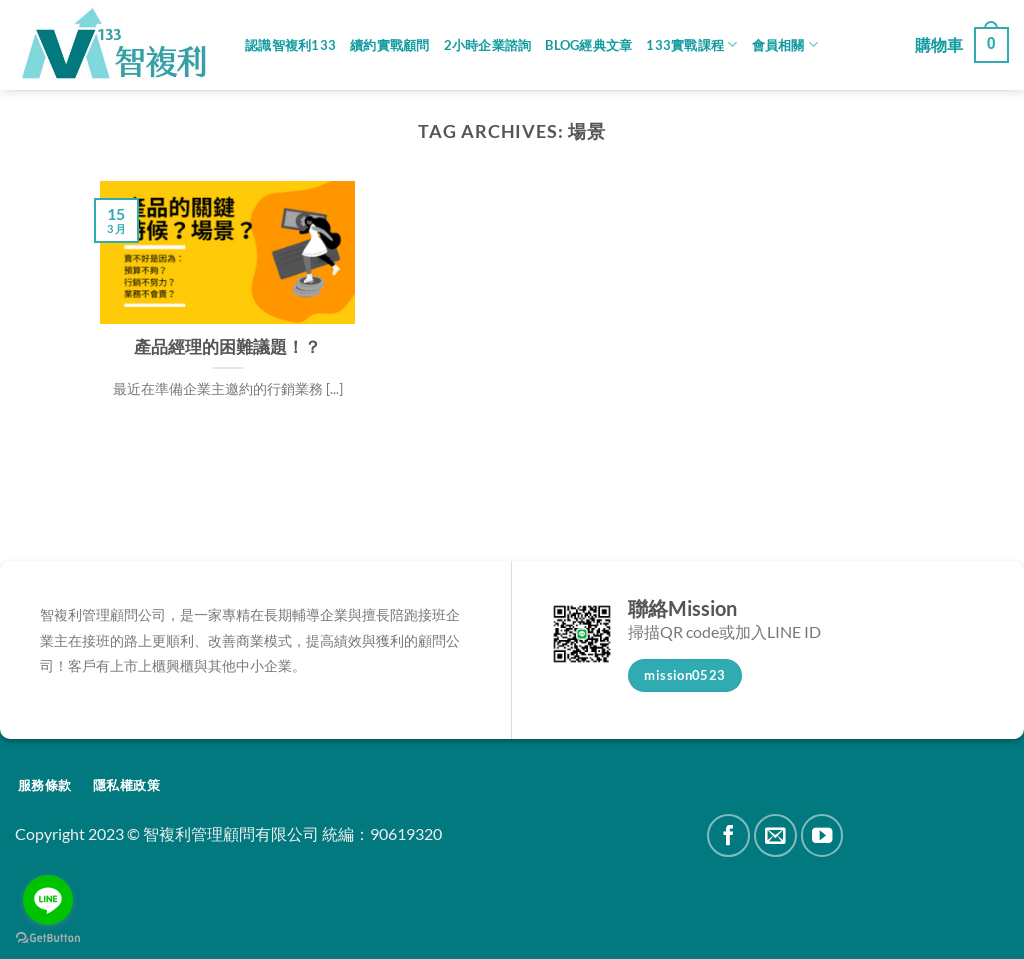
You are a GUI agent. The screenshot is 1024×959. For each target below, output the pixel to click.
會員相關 (785, 44)
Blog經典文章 (588, 45)
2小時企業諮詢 (488, 45)
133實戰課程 (691, 44)
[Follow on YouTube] (822, 835)
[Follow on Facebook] (728, 835)
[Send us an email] (775, 835)
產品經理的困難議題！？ (227, 347)
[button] (962, 45)
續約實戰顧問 (390, 45)
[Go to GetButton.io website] (48, 938)
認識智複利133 (290, 45)
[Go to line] (48, 900)
